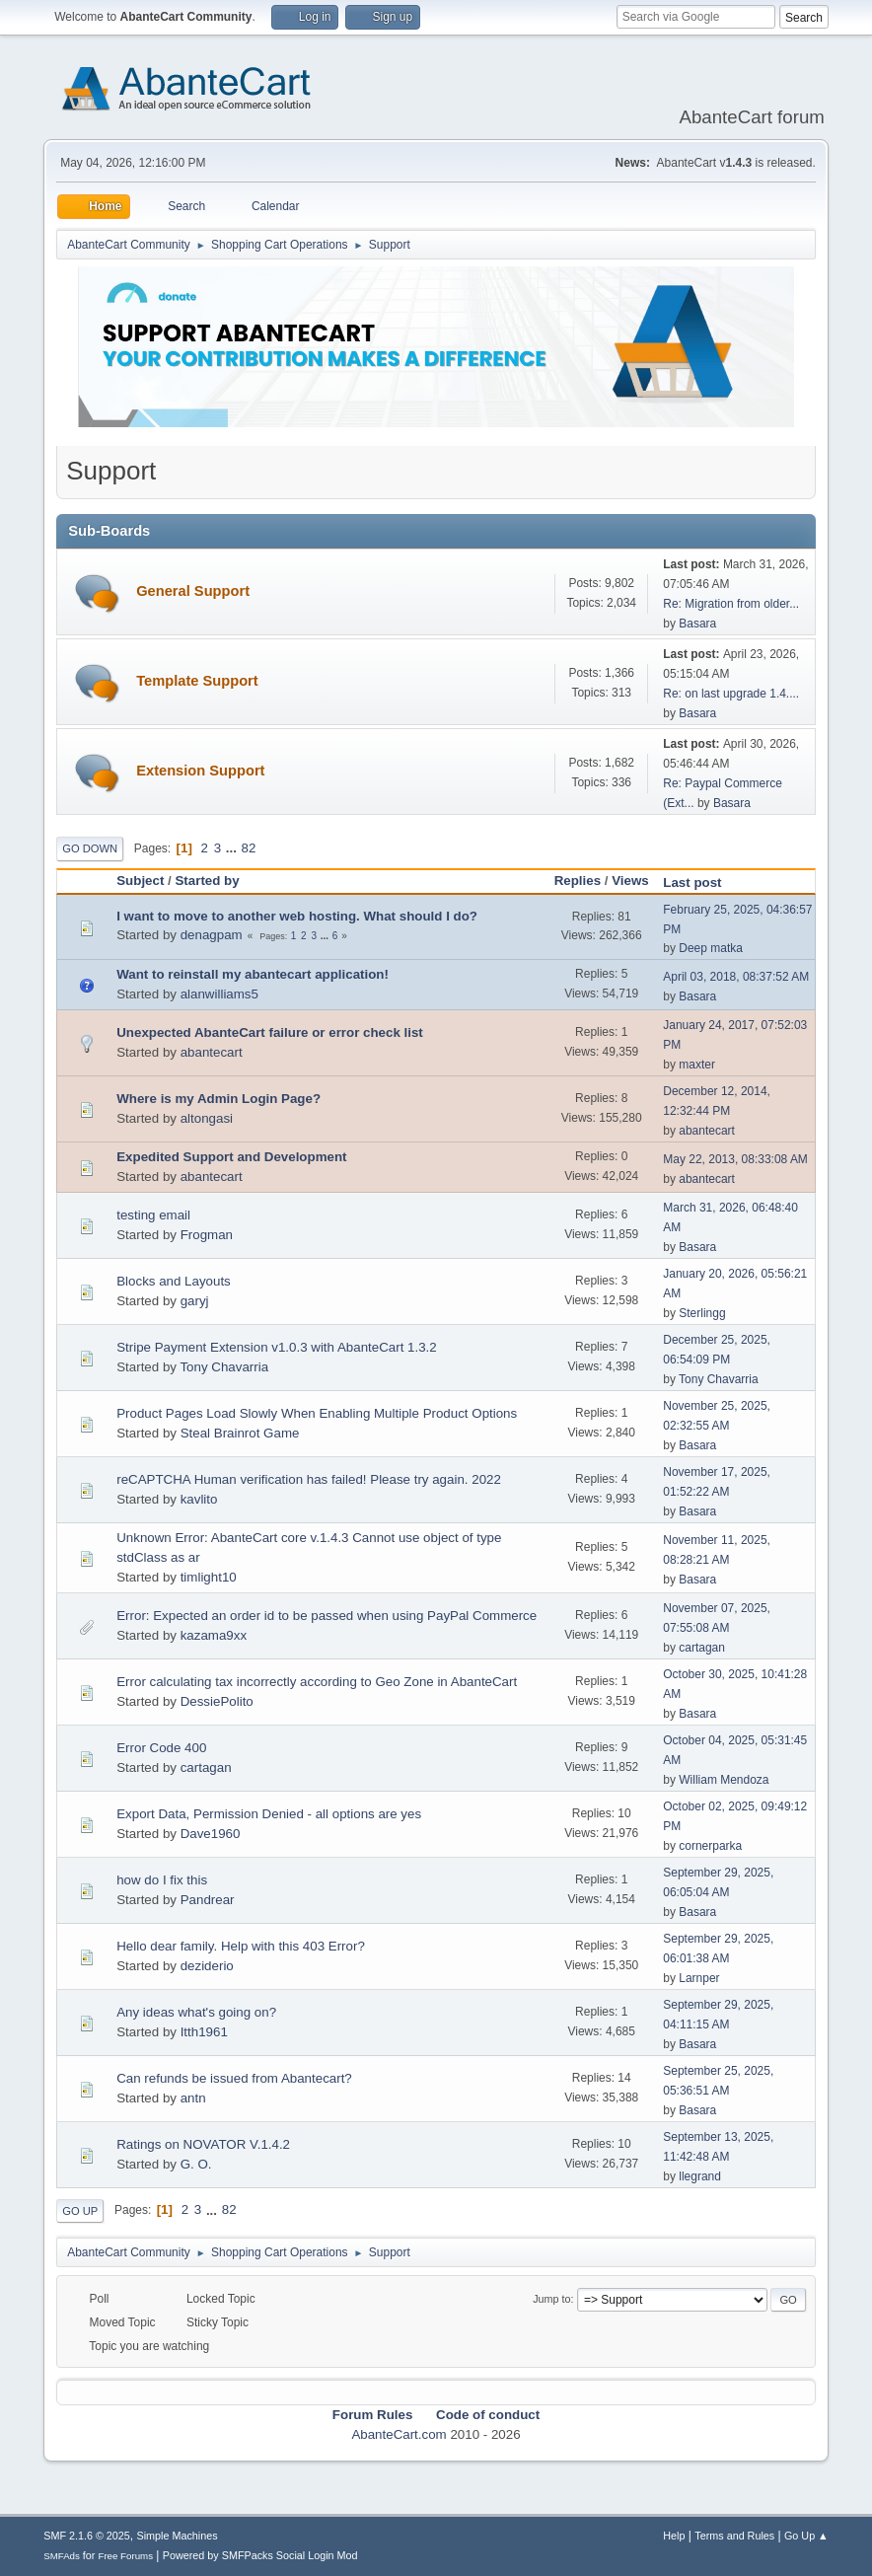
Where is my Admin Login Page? (218, 1098)
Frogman (207, 1234)
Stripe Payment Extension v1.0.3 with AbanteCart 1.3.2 (276, 1347)
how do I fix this (161, 1880)
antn (193, 2098)
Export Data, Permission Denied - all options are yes (268, 1813)
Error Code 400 (161, 1747)
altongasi (207, 1118)
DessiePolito (217, 1701)
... (233, 848)
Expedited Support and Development (231, 1156)
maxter (697, 1064)
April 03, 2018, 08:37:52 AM (736, 977)
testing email (153, 1215)
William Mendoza (723, 1780)
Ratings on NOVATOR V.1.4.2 (203, 2144)
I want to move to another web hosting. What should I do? (296, 916)
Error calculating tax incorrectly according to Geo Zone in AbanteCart (316, 1681)
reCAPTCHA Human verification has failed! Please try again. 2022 (308, 1479)
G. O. (196, 2164)
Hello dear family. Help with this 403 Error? (240, 1946)
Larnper (699, 1978)
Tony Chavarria (224, 1367)
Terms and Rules (734, 2535)
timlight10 (209, 1577)
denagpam (212, 934)
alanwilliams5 (219, 994)
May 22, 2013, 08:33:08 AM (735, 1159)
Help (674, 2535)
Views (630, 880)
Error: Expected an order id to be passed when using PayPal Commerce (326, 1615)
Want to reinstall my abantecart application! (252, 974)
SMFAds (61, 2555)
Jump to (551, 2299)
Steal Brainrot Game (240, 1433)
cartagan (702, 1648)
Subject (140, 880)
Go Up (80, 2211)
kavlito (199, 1499)
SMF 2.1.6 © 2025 (86, 2535)
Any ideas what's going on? (196, 2012)
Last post (701, 882)
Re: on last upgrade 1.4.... (731, 693)
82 (249, 848)
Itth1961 (204, 2031)
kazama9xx (214, 1635)
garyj (195, 1300)
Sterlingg (702, 1313)
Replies (577, 880)
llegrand (700, 2176)
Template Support (197, 681)
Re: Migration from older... (731, 604)
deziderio (207, 1965)
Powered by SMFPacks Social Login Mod (260, 2555)
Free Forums (125, 2555)
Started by (207, 880)
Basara (697, 623)
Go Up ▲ (806, 2535)
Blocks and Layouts (173, 1281)
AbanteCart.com (398, 2434)
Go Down (89, 848)
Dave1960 (211, 1833)
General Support (193, 591)
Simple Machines (177, 2535)
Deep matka (711, 948)
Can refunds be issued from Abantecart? (234, 2078)
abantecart (212, 1052)
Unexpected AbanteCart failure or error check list (269, 1032)
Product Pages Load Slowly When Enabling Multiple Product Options (316, 1413)
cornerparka (710, 1846)
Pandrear (208, 1899)
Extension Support (200, 770)
